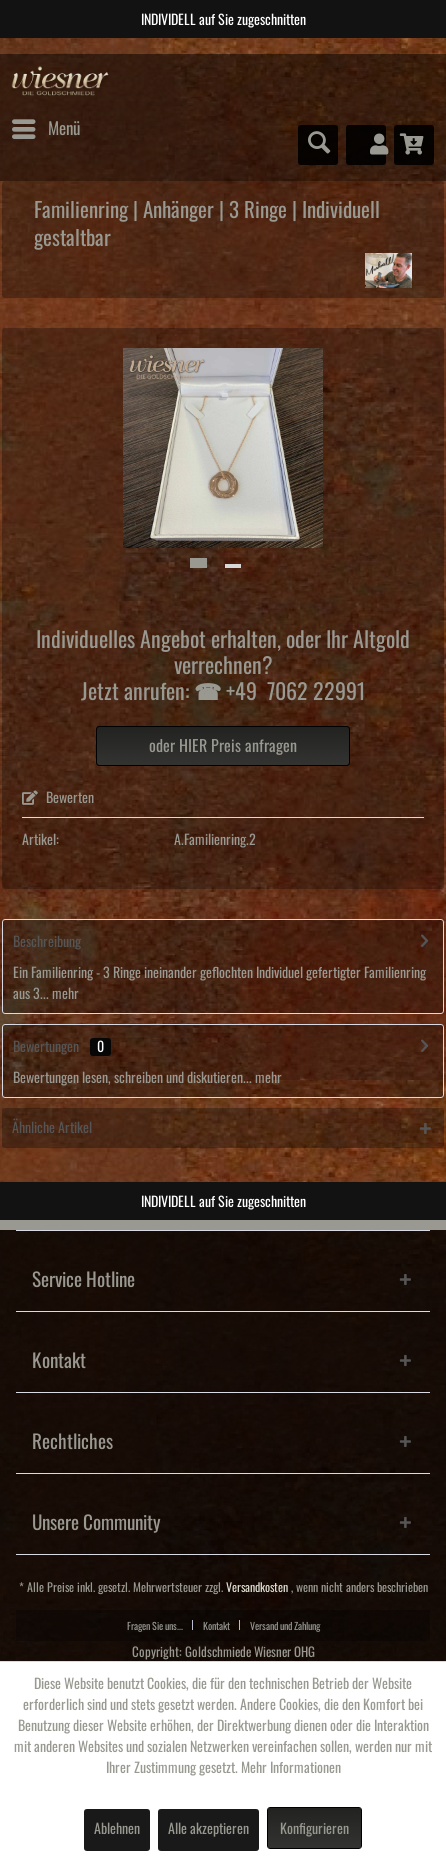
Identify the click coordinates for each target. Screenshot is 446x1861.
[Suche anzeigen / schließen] (318, 145)
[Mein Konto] (366, 145)
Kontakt (216, 1626)
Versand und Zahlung (285, 1626)
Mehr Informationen (291, 1768)
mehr (64, 994)
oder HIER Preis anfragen (223, 746)
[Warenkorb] (414, 145)
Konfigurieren (314, 1829)
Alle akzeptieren (208, 1829)
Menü (46, 125)
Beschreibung (47, 942)
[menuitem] (45, 129)
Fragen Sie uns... (155, 1626)
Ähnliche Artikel (52, 1128)
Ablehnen (117, 1829)
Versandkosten (257, 1587)
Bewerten (58, 798)
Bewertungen (46, 1047)
